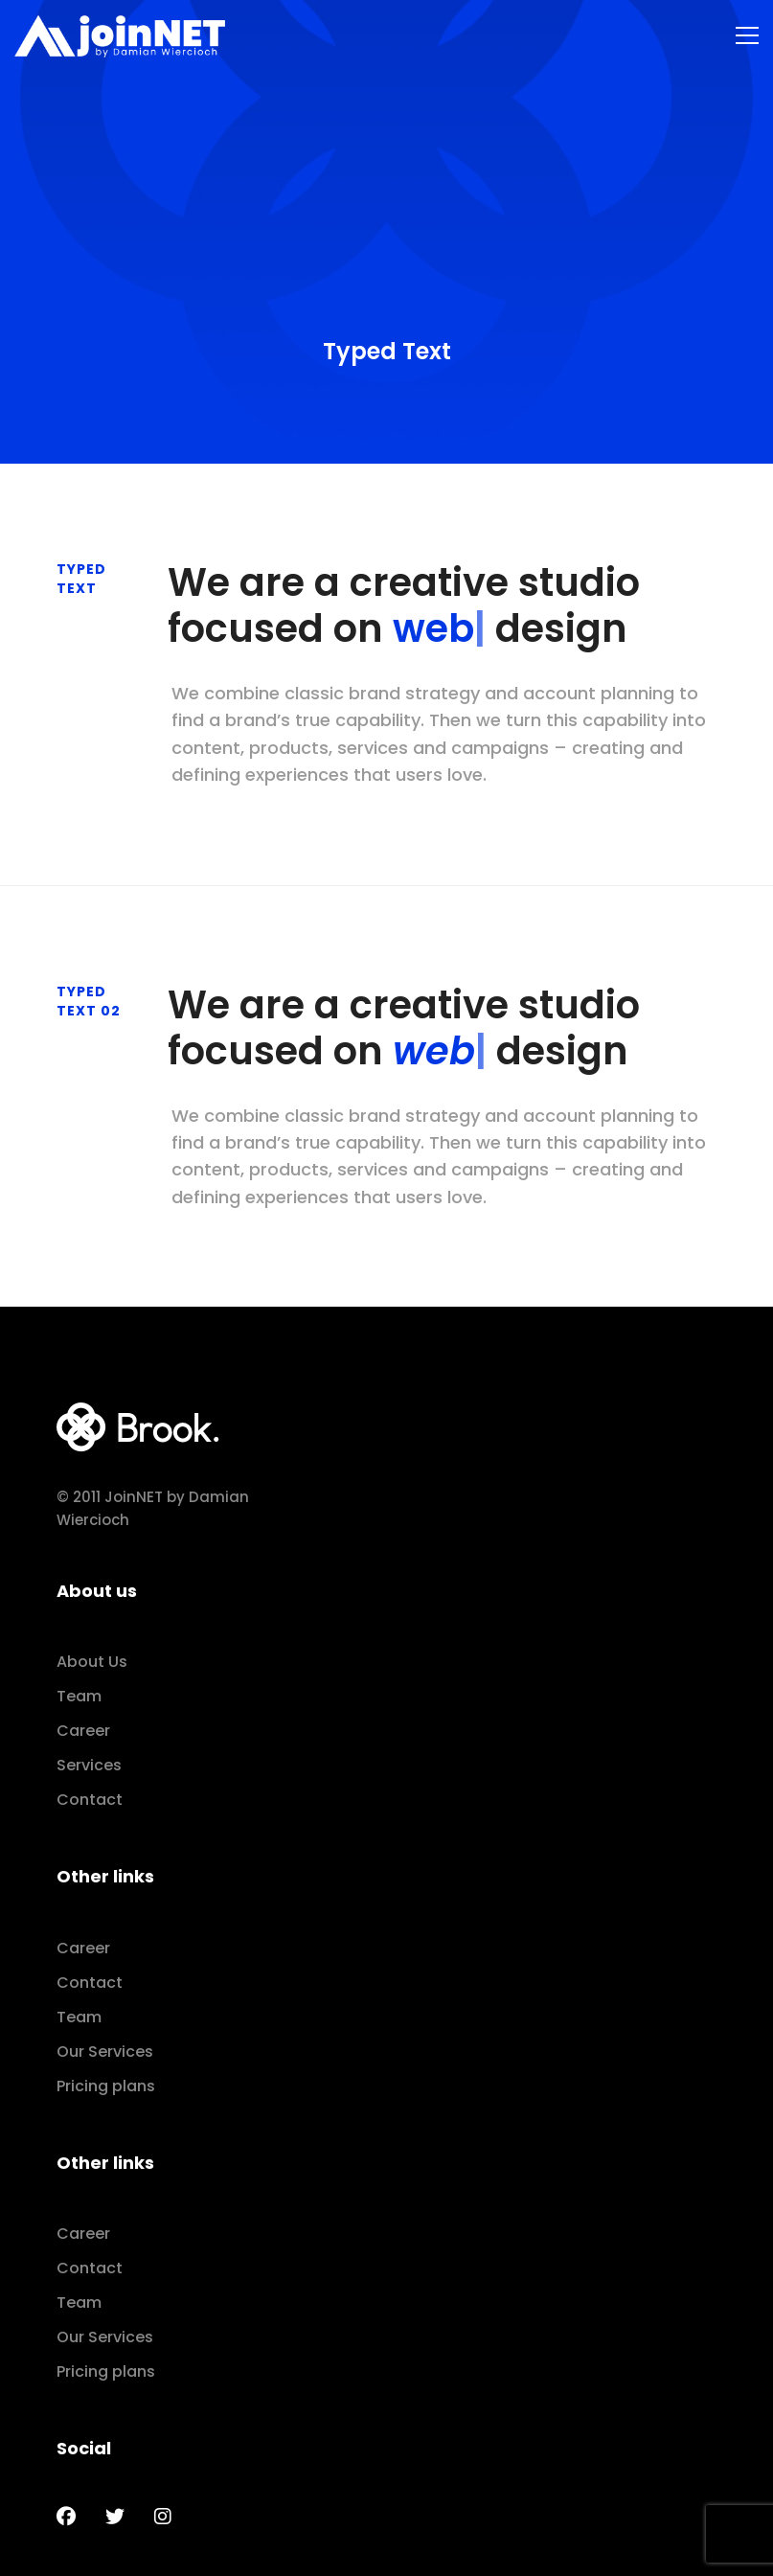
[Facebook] (66, 2516)
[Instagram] (163, 2516)
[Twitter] (115, 2516)
